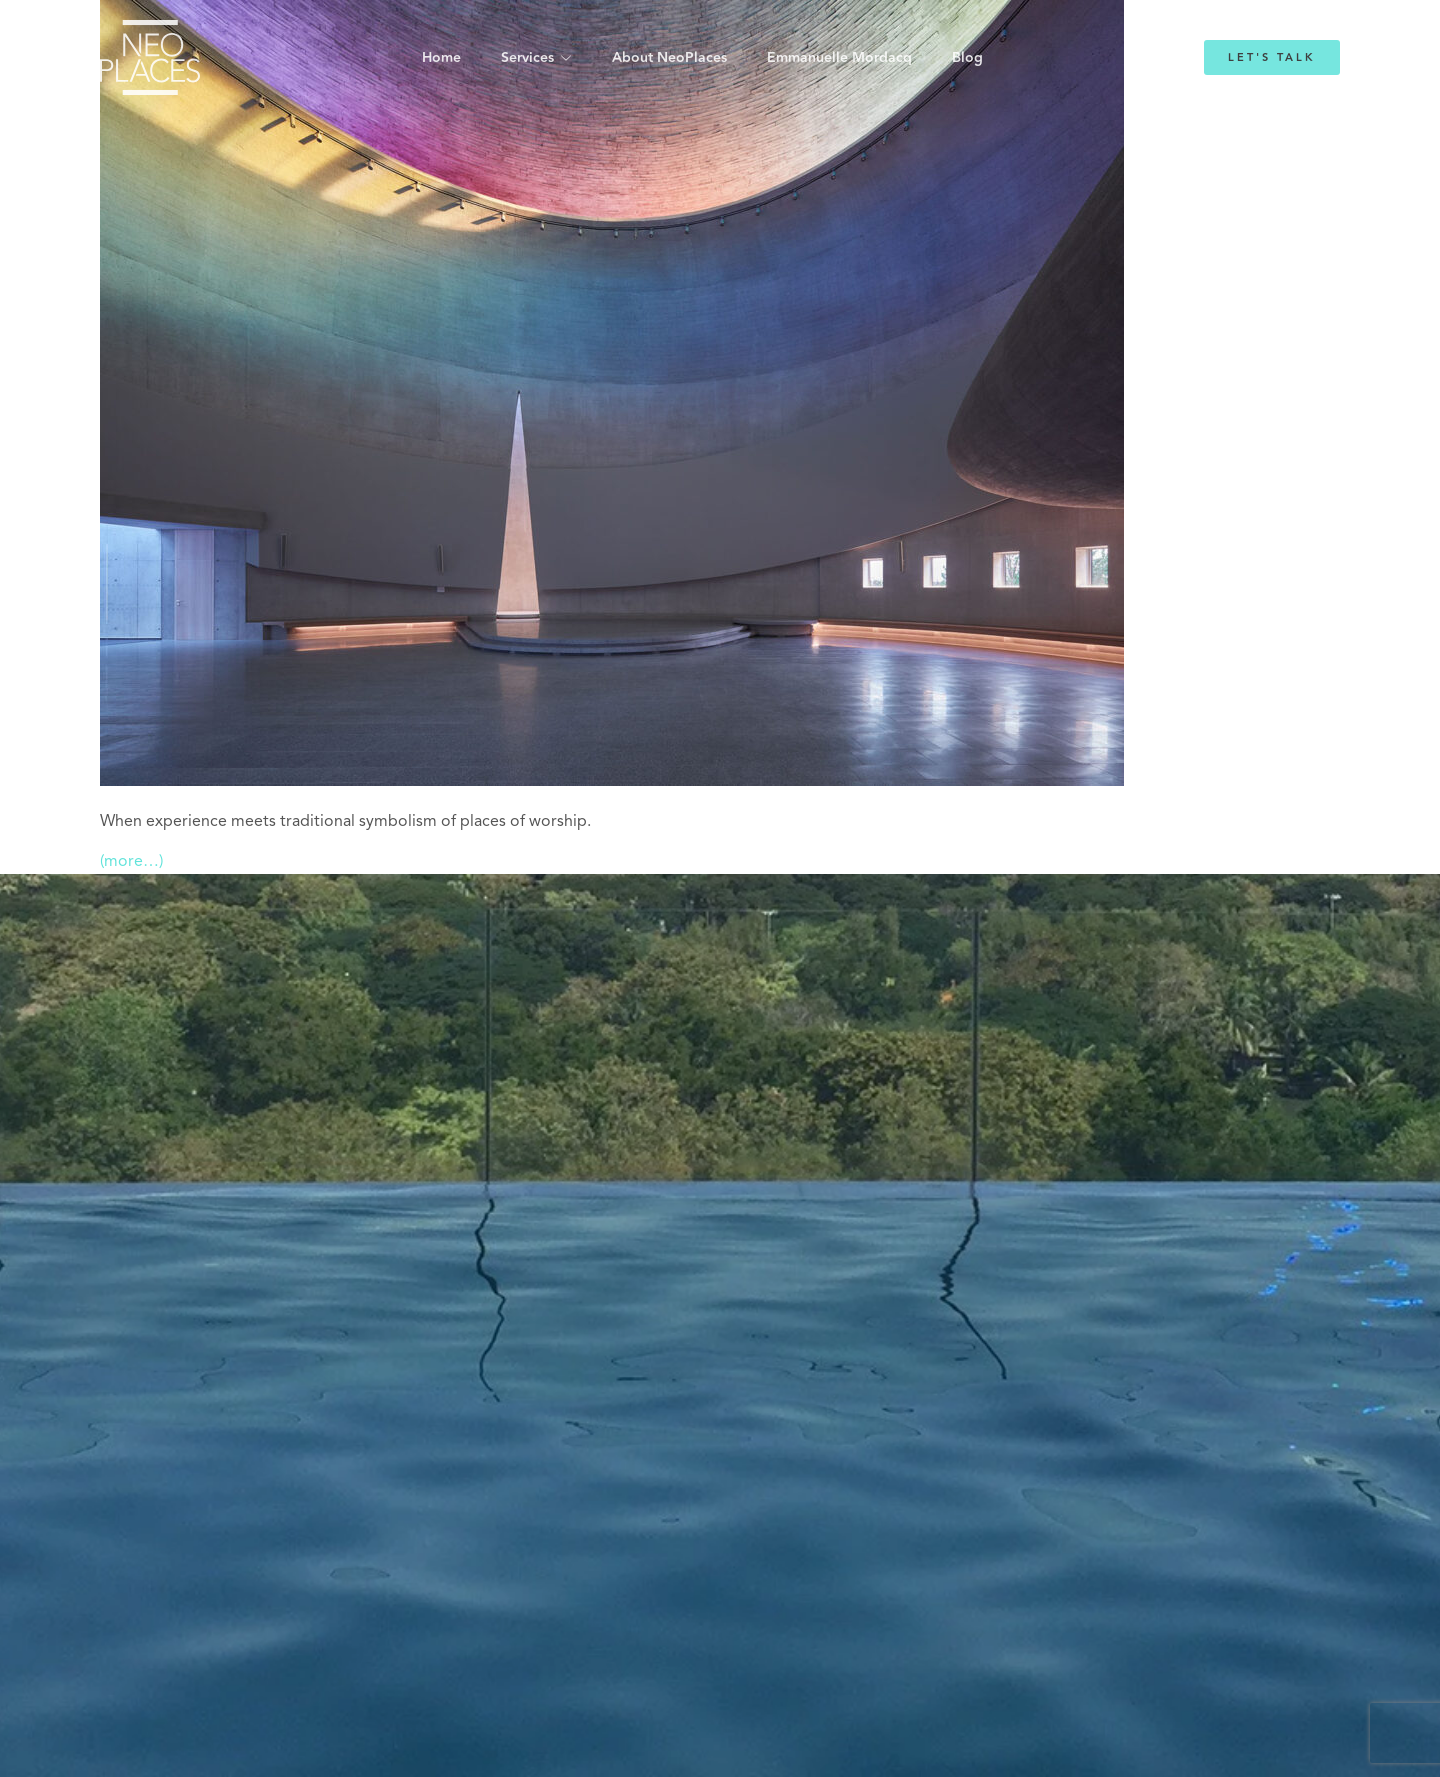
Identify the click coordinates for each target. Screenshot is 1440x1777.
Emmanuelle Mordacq (839, 58)
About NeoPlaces (669, 58)
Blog (967, 58)
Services (527, 58)
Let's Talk (1272, 57)
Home (441, 58)
